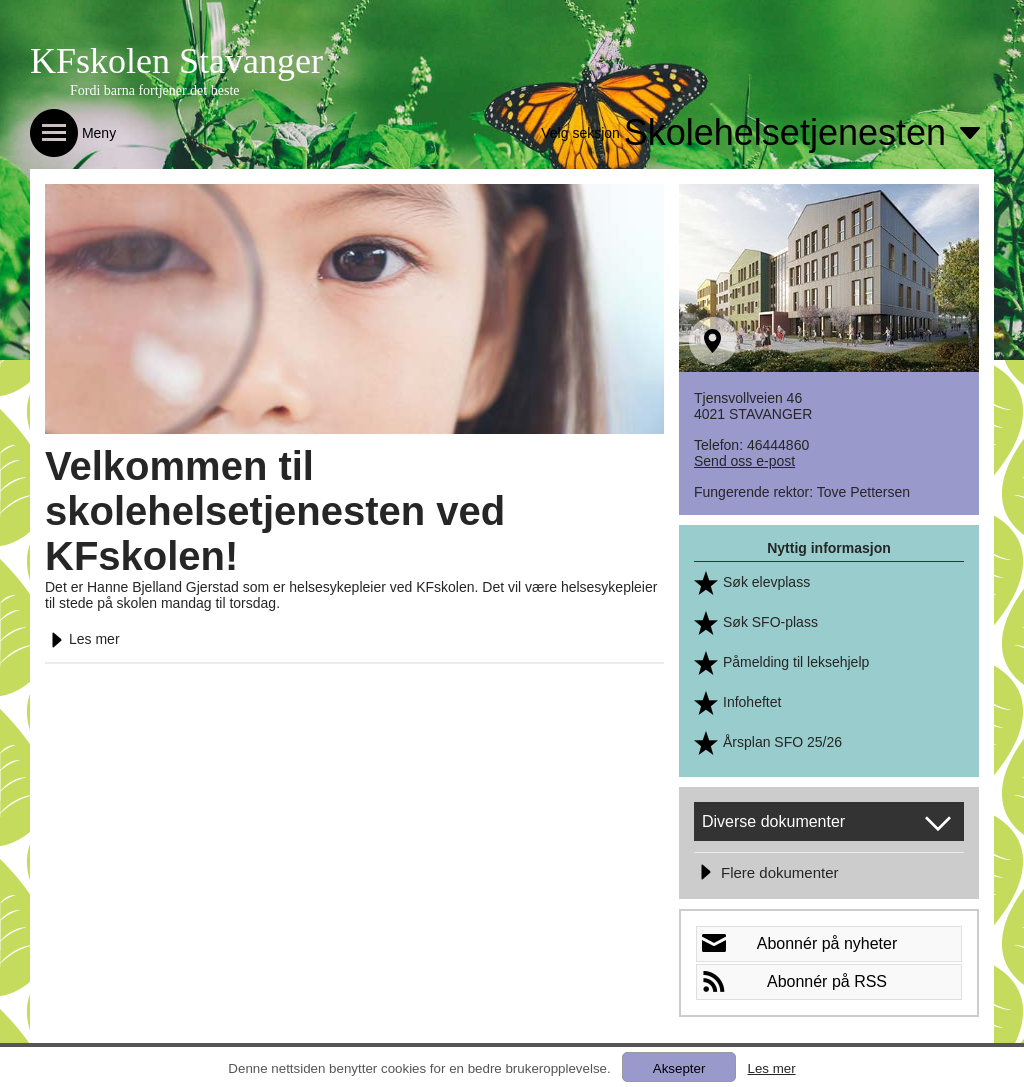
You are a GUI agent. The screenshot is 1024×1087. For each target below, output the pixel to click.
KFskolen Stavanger (176, 61)
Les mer (82, 639)
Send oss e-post (744, 461)
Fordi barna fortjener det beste (155, 90)
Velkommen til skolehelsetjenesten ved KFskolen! (275, 511)
